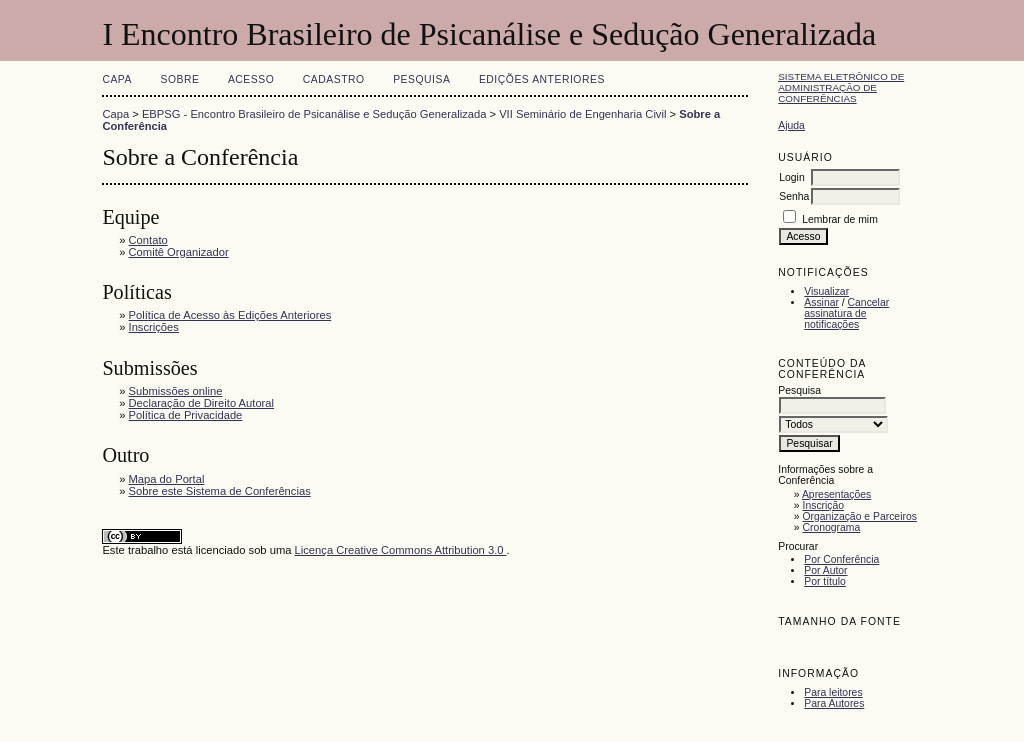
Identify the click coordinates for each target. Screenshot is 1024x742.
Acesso (251, 79)
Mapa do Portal (167, 479)
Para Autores (834, 703)
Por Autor (825, 570)
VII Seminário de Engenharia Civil (582, 114)
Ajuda (791, 125)
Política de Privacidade (186, 415)
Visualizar (826, 291)
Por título (825, 581)
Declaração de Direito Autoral (202, 403)
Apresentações (836, 494)
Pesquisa (421, 79)
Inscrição (824, 505)
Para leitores (833, 692)
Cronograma (832, 527)
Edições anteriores (542, 79)
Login (791, 177)
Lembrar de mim (840, 219)
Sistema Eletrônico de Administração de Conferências (841, 87)
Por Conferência (841, 559)
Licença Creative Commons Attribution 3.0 (401, 550)
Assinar (821, 302)
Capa (117, 79)
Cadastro (334, 79)
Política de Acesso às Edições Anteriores (230, 315)
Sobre (179, 79)
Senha (794, 196)
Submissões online (176, 391)
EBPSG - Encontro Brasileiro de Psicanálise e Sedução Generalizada (314, 114)
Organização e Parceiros (860, 516)
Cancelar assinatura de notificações (846, 313)
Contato (148, 240)
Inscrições (154, 327)
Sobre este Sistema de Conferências (220, 491)
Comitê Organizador (179, 252)
